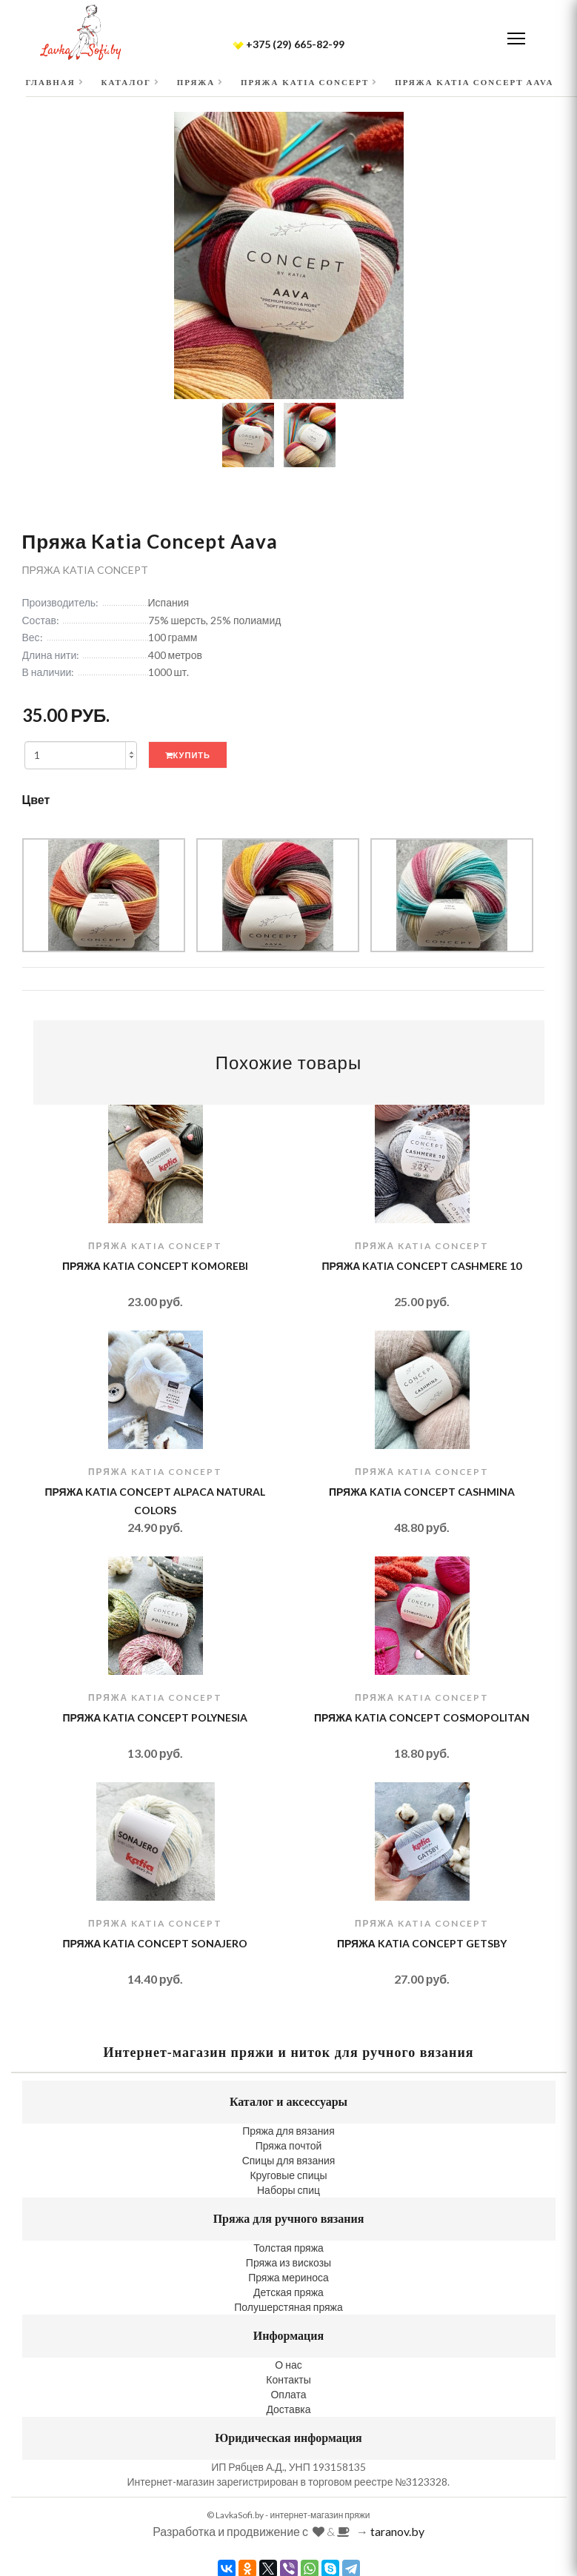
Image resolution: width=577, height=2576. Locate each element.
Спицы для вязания (289, 2160)
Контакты (288, 2379)
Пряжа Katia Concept (85, 569)
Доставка (288, 2409)
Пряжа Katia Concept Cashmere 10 (422, 1265)
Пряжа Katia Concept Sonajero (155, 1943)
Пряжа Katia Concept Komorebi (155, 1265)
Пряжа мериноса (288, 2277)
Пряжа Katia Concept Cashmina (422, 1491)
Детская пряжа (288, 2292)
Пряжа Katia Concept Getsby (422, 1943)
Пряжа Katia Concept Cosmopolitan (422, 1717)
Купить (187, 755)
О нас (288, 2364)
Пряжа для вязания (288, 2130)
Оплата (288, 2394)
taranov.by (397, 2531)
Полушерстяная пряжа (288, 2307)
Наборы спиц (288, 2190)
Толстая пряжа (288, 2247)
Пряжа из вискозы (288, 2262)
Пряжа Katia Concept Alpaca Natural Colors (155, 1500)
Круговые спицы (288, 2175)
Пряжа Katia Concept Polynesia (155, 1717)
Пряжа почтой (289, 2145)
